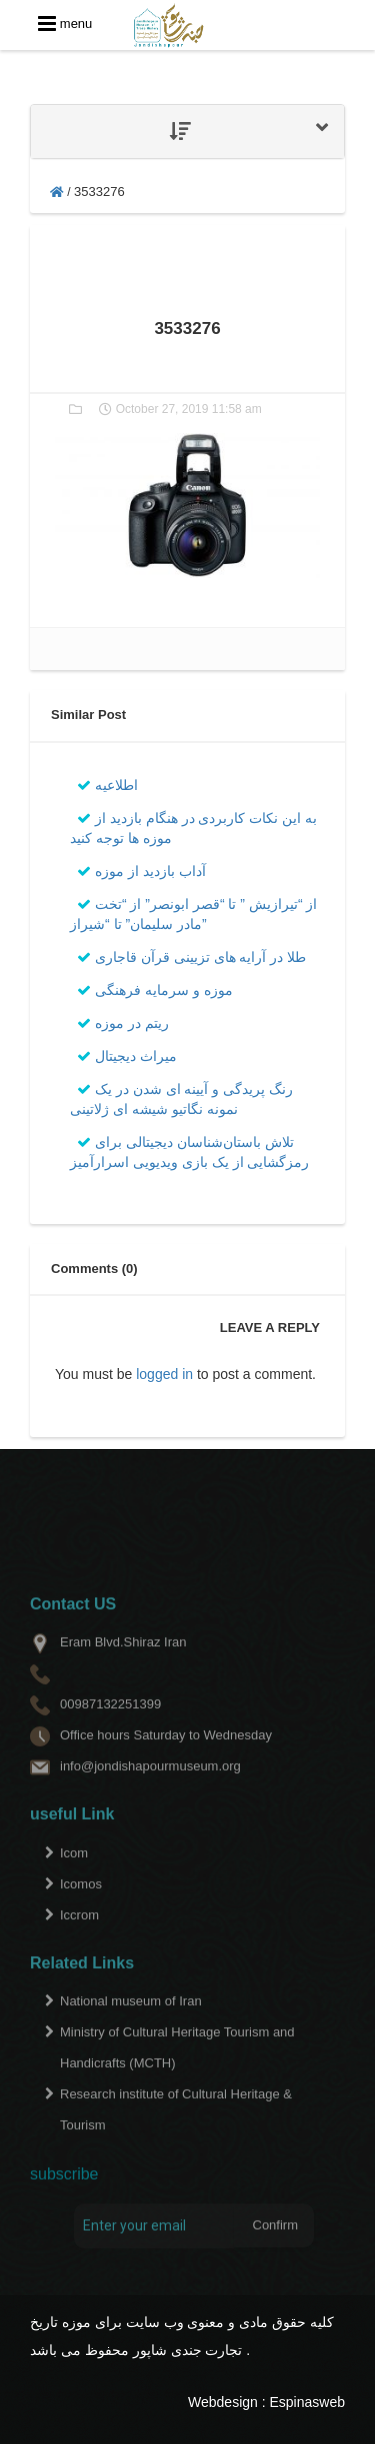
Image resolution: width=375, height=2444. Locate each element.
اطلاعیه (107, 785)
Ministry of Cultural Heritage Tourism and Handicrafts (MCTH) (177, 2072)
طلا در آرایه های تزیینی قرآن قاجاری (191, 957)
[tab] (187, 131)
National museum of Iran (131, 2025)
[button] (187, 131)
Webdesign (223, 2402)
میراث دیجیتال (127, 1056)
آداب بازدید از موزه (141, 871)
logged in (164, 1374)
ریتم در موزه (123, 1023)
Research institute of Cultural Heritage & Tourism (176, 2134)
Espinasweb (308, 2402)
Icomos (81, 1907)
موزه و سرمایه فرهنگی (155, 990)
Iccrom (79, 1938)
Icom (74, 1876)
